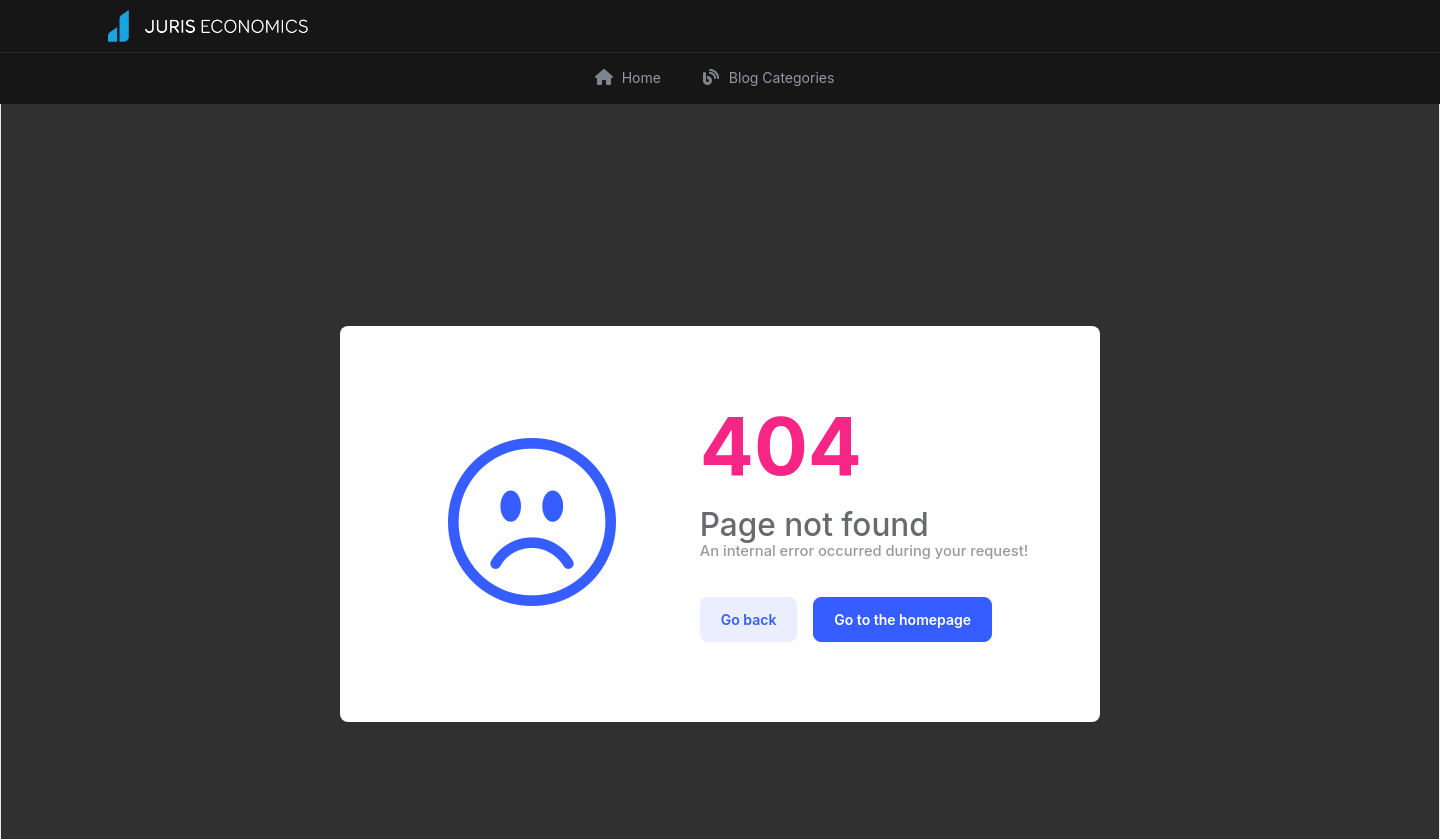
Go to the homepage (902, 617)
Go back (749, 617)
